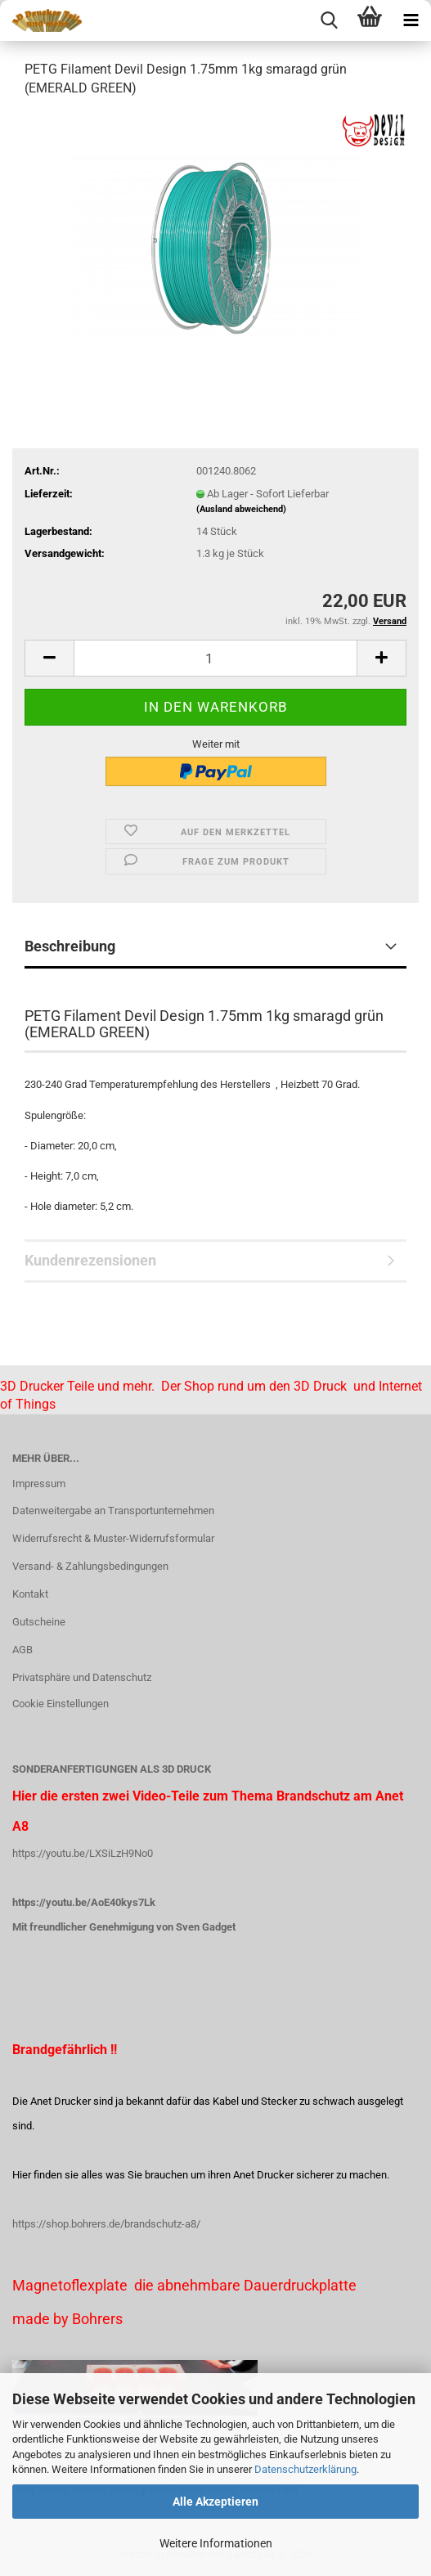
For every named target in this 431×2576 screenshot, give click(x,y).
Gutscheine (38, 1622)
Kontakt (30, 1594)
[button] (49, 658)
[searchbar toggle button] (328, 20)
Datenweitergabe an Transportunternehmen (113, 1510)
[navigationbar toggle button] (410, 20)
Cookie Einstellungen (60, 1703)
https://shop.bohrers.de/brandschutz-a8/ (106, 2224)
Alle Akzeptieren (215, 2501)
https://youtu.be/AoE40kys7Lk (83, 1902)
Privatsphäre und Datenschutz (81, 1677)
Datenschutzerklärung (305, 2469)
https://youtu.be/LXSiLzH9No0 (82, 1853)
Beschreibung (70, 946)
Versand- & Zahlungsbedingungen (90, 1566)
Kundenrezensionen (90, 1260)
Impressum (38, 1483)
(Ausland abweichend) (241, 509)
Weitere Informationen (215, 2543)
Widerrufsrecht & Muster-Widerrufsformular (113, 1538)
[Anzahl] (215, 658)
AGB (22, 1649)
